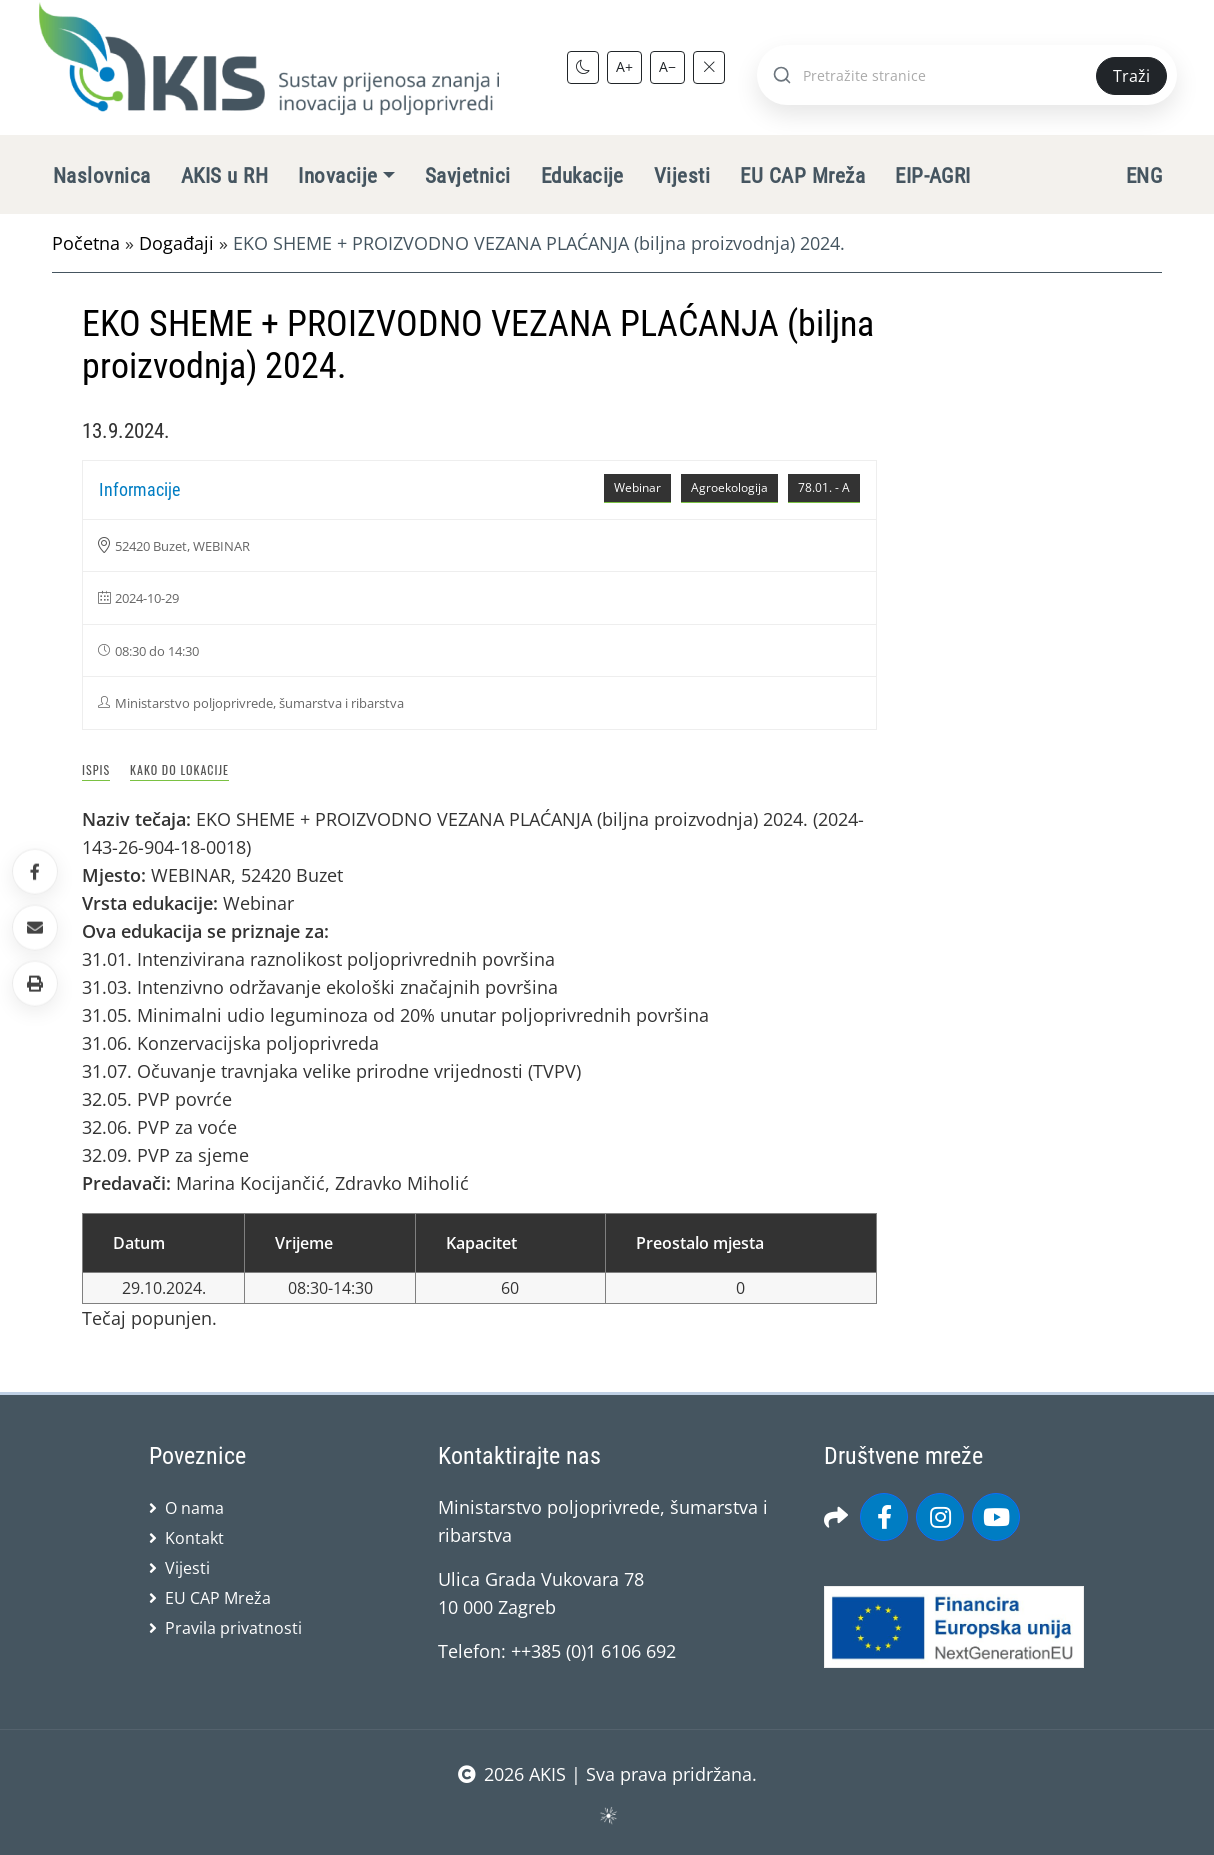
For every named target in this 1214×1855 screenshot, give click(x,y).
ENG (1144, 176)
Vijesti (682, 176)
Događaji (176, 243)
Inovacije (337, 176)
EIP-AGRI (933, 176)
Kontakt (194, 1538)
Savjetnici (468, 176)
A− (667, 66)
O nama (194, 1508)
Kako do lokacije (179, 769)
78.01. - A (824, 487)
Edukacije (582, 176)
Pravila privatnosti (233, 1628)
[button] (35, 984)
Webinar (637, 487)
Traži (1131, 76)
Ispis (96, 769)
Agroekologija (729, 487)
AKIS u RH (224, 176)
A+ (624, 66)
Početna (86, 243)
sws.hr (607, 1814)
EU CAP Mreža (802, 176)
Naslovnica (102, 176)
